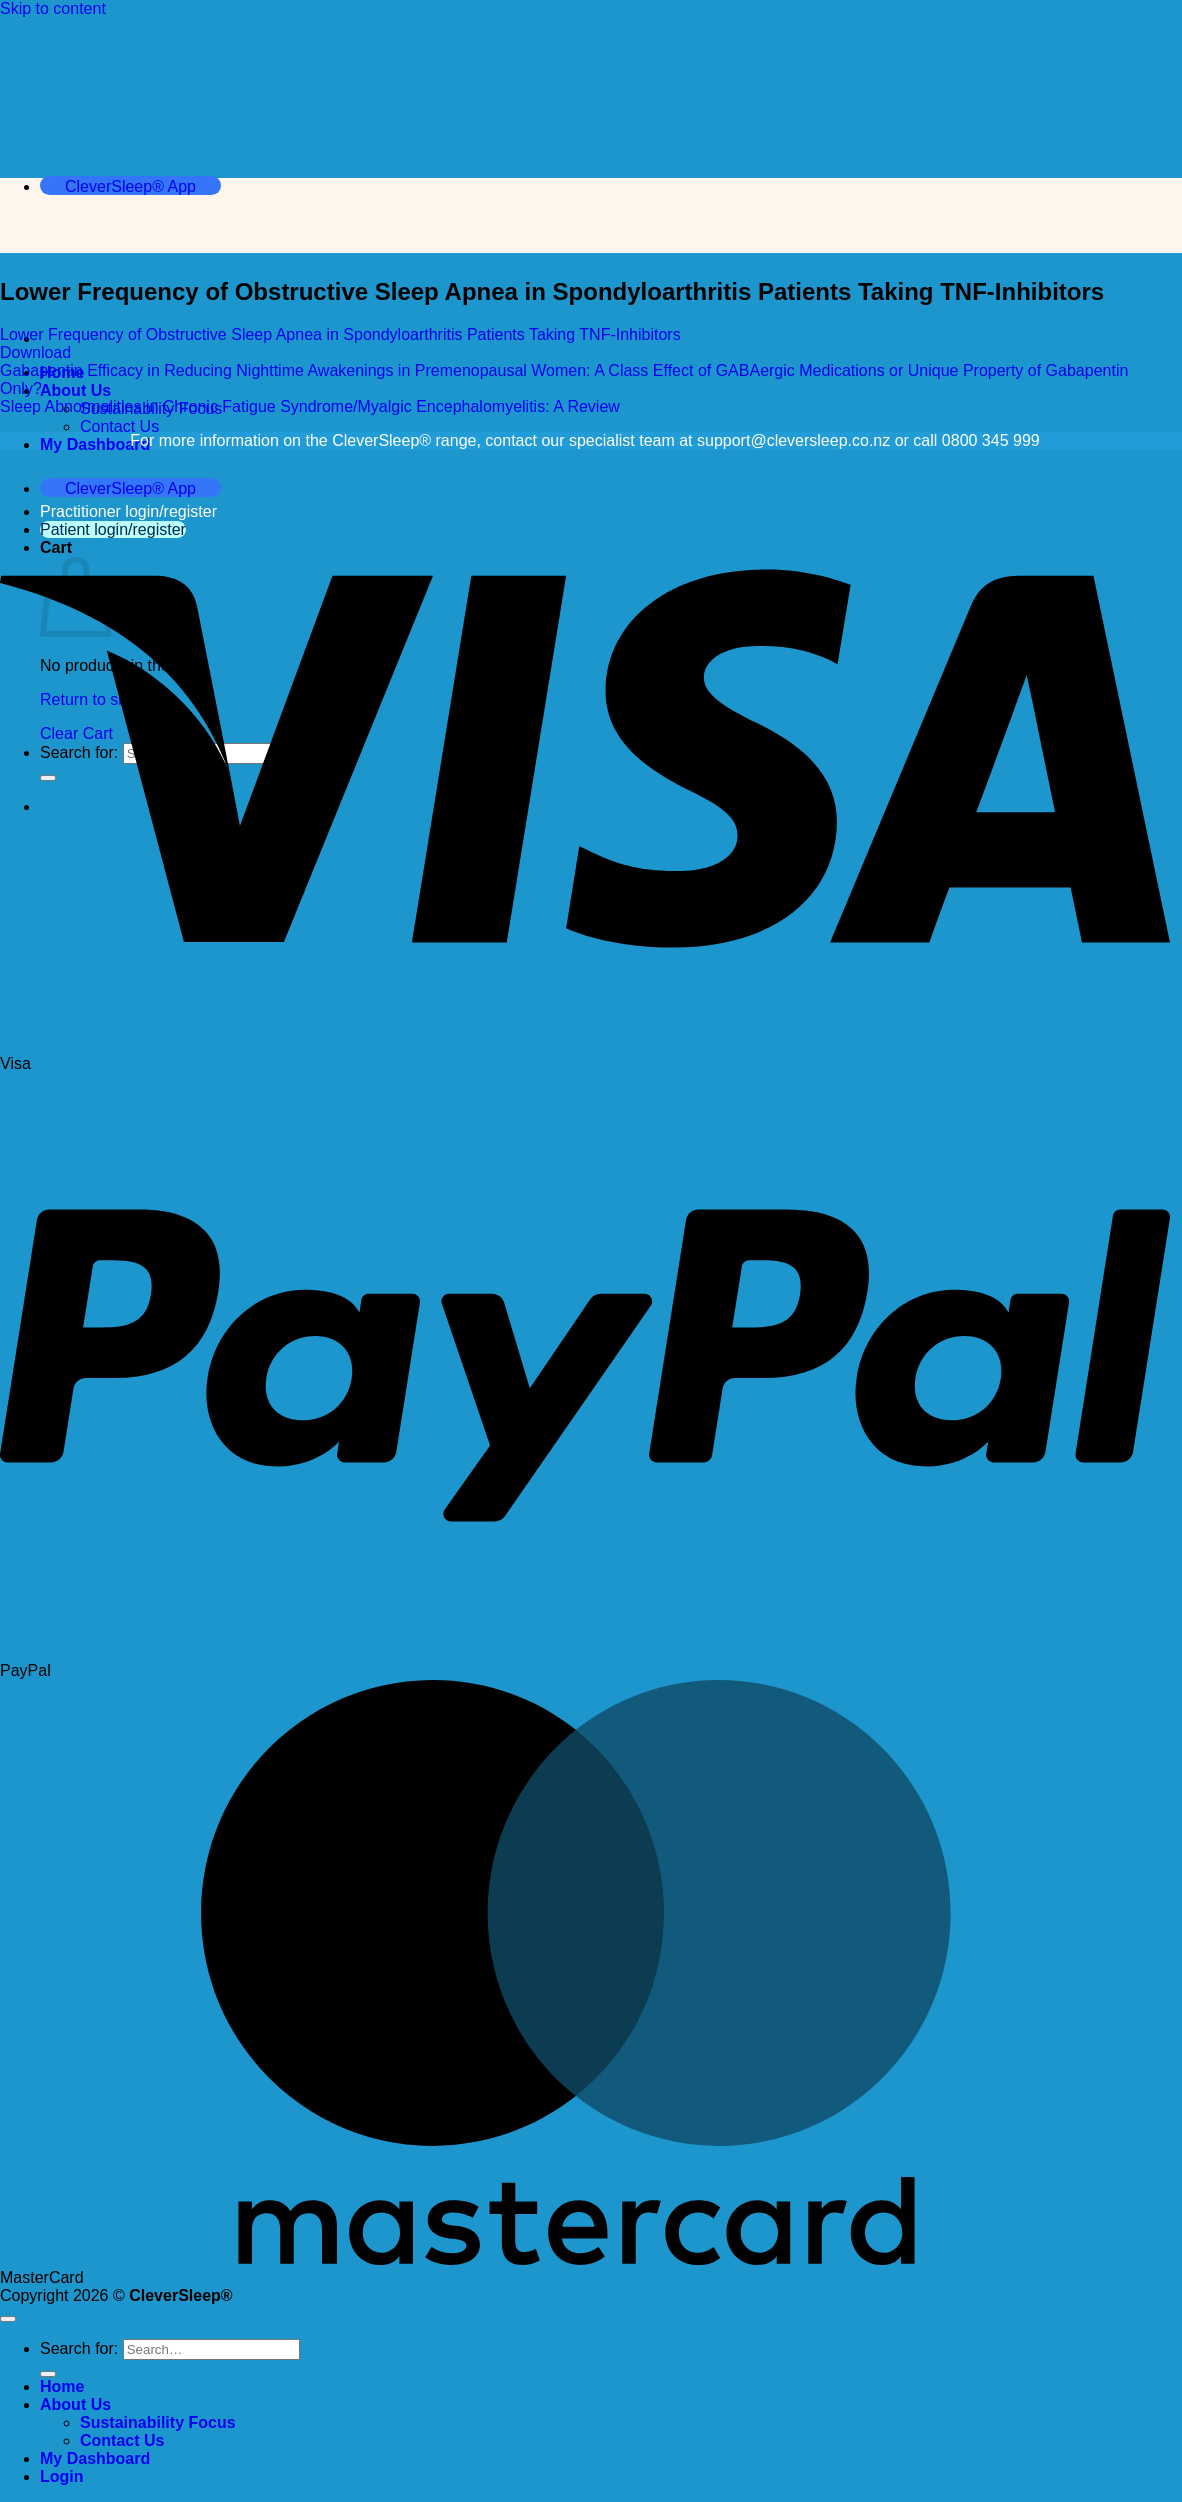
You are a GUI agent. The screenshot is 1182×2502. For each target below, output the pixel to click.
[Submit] (48, 2374)
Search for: (79, 2348)
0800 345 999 (991, 440)
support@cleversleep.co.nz (793, 440)
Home (62, 2386)
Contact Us (119, 426)
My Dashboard (95, 444)
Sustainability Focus (158, 2422)
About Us (75, 390)
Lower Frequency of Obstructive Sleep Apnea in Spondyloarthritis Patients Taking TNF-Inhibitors (340, 334)
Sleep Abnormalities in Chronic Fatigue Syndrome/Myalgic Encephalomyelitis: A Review (310, 406)
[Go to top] (8, 2319)
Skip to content (53, 8)
